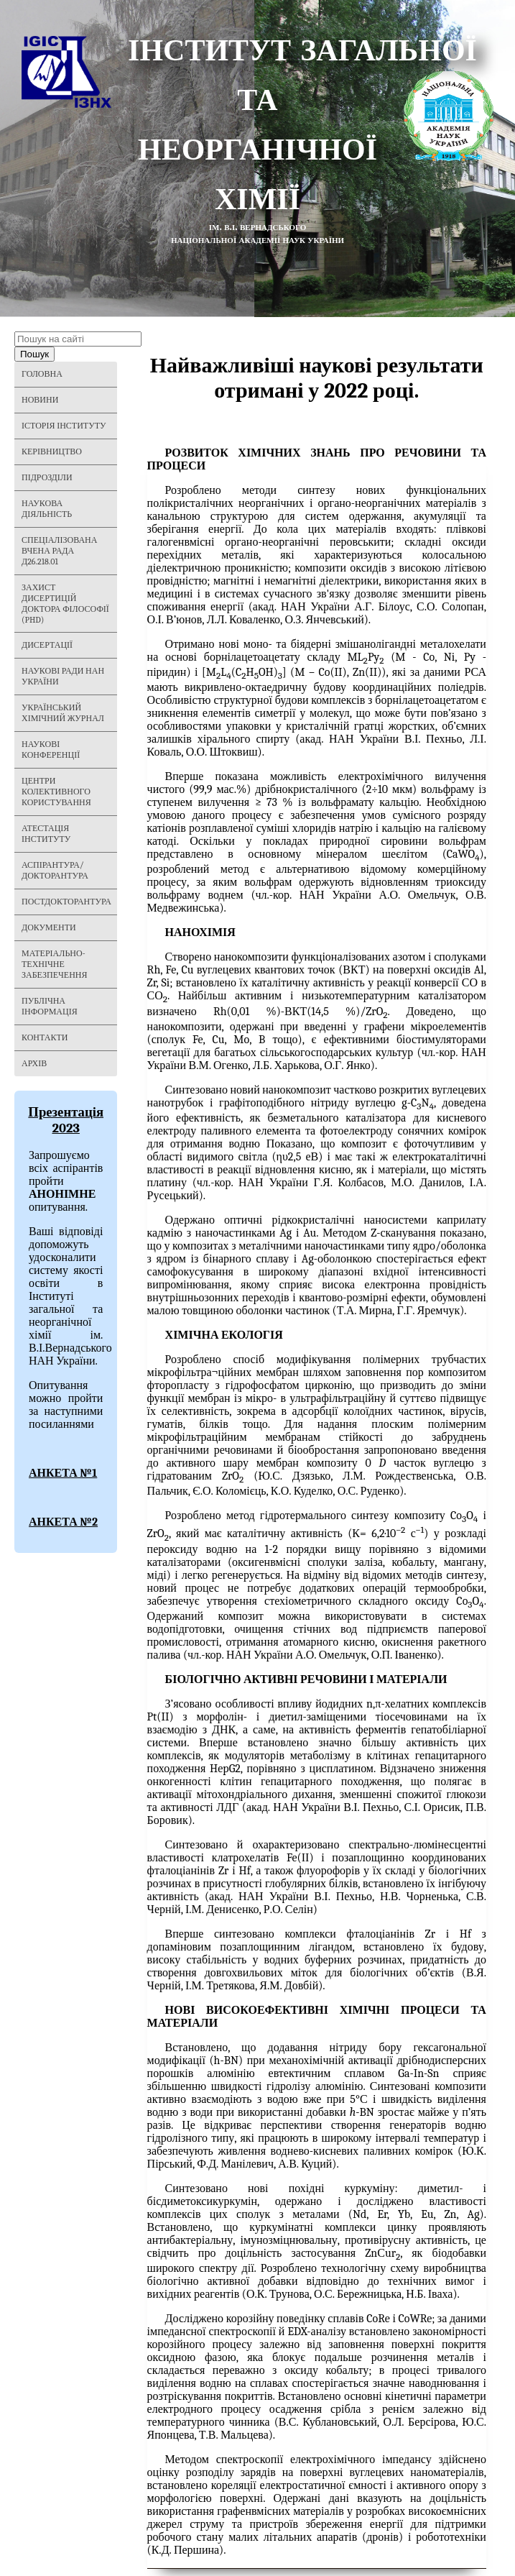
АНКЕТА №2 (63, 1522)
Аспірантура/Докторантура (55, 870)
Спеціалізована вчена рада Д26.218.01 (59, 551)
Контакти (45, 1037)
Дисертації (47, 645)
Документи (49, 927)
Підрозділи (47, 477)
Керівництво (52, 451)
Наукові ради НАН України (63, 676)
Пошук (34, 354)
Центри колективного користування (56, 791)
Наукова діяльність (47, 508)
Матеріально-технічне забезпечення (55, 964)
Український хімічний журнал (63, 712)
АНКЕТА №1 (63, 1473)
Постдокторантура (66, 902)
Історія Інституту (64, 426)
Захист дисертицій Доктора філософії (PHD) (65, 603)
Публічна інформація (50, 1006)
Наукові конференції (51, 749)
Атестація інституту (46, 833)
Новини (40, 400)
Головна (42, 374)
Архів (34, 1063)
